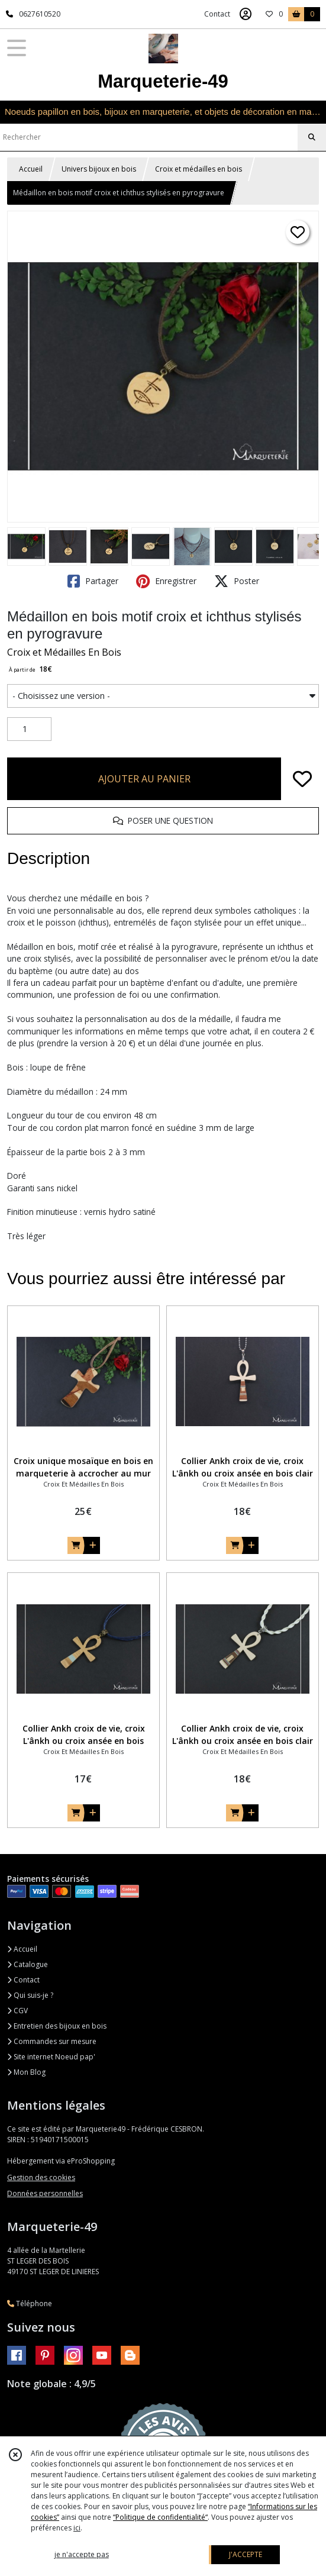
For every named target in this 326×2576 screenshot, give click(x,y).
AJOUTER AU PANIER (144, 778)
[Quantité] (29, 729)
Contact (217, 14)
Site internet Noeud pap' (51, 2057)
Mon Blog (26, 2072)
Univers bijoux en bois (99, 169)
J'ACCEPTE (245, 2554)
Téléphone (29, 2303)
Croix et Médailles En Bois (64, 652)
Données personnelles (45, 2193)
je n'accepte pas (81, 2554)
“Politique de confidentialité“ (160, 2517)
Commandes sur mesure (51, 2041)
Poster (236, 581)
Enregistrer (166, 581)
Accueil (31, 169)
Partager (92, 581)
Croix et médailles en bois (198, 169)
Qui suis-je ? (30, 1995)
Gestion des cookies (41, 2177)
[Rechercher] (312, 137)
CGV (17, 2011)
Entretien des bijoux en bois (56, 2026)
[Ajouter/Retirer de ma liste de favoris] (302, 779)
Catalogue (27, 1964)
